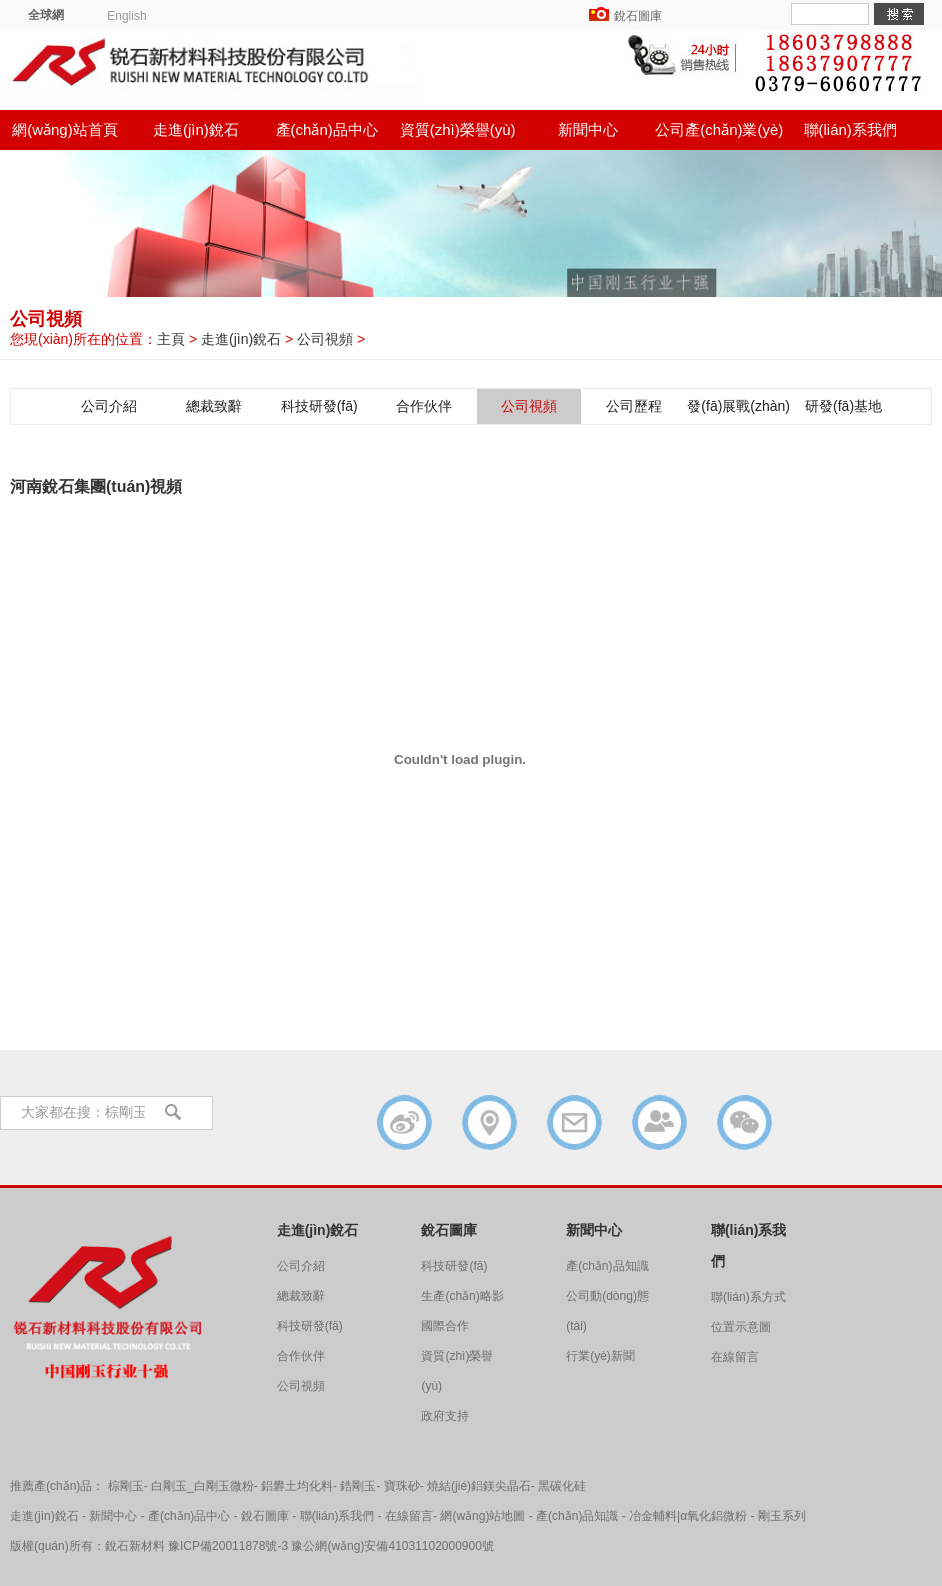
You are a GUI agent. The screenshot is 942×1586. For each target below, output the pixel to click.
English (126, 16)
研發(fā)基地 (843, 406)
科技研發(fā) (319, 406)
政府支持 (445, 1416)
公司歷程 (634, 406)
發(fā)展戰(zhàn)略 (738, 411)
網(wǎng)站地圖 (482, 1516)
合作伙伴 (424, 406)
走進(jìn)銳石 (196, 129)
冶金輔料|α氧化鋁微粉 (688, 1516)
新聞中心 (588, 129)
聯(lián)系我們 (850, 129)
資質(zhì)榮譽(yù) (458, 129)
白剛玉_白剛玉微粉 (202, 1486)
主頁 (171, 339)
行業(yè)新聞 (600, 1356)
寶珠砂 (402, 1486)
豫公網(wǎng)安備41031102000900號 (392, 1546)
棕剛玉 (126, 1486)
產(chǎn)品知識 (607, 1266)
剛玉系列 (782, 1516)
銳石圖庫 (638, 16)
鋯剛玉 (358, 1486)
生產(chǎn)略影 (462, 1296)
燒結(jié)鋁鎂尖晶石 (479, 1486)
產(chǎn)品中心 (327, 129)
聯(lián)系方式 (748, 1297)
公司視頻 (325, 339)
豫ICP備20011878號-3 (228, 1546)
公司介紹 (109, 406)
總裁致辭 (214, 406)
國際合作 (445, 1326)
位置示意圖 (741, 1327)
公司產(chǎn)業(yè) (719, 129)
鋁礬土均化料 (297, 1486)
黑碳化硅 (562, 1486)
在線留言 (735, 1357)
